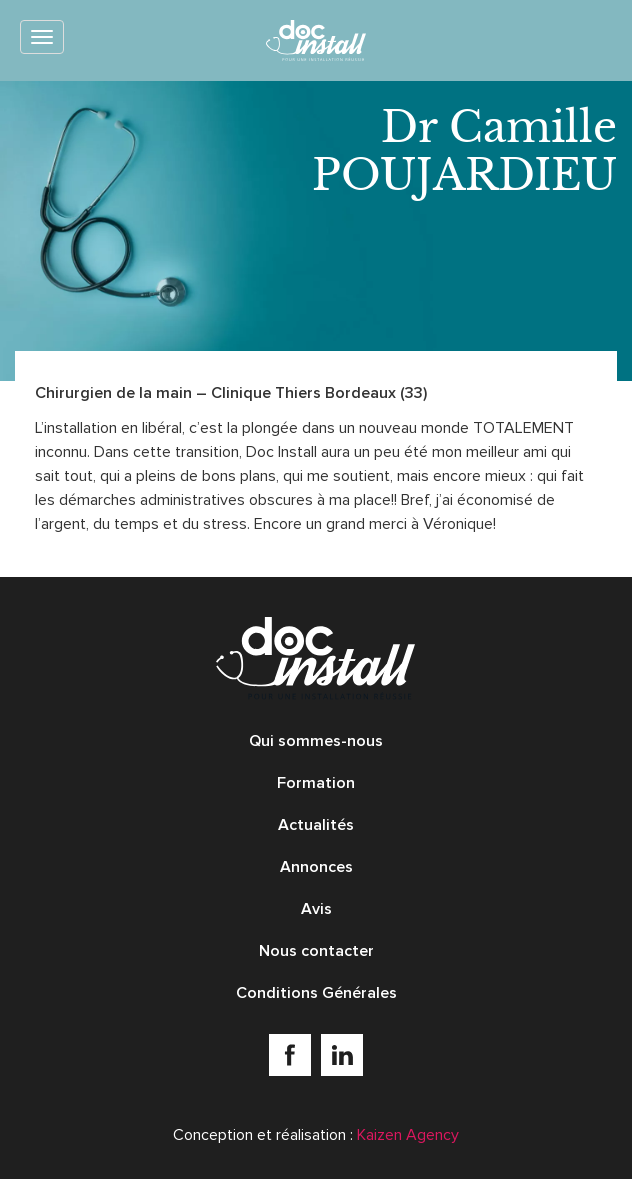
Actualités (316, 825)
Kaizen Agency (408, 1135)
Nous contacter (316, 951)
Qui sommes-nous (316, 741)
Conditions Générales (316, 993)
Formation (316, 783)
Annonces (316, 867)
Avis (316, 909)
